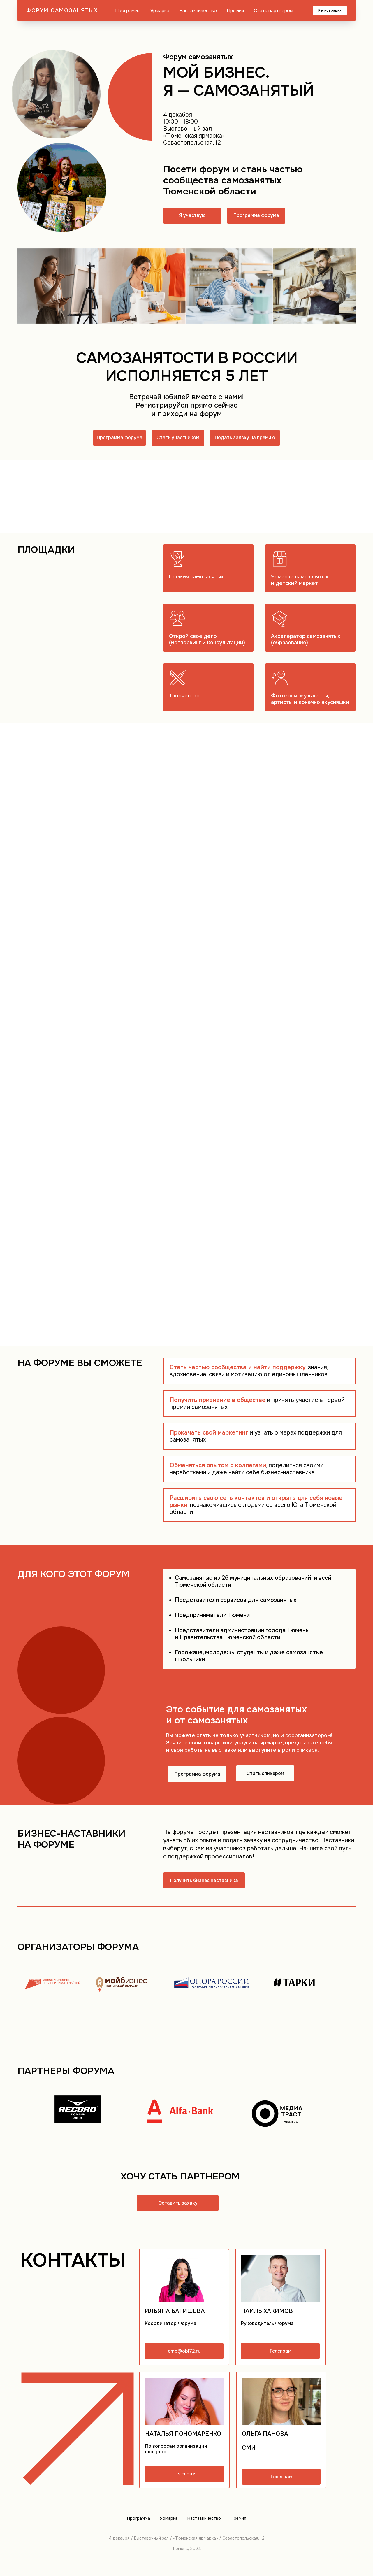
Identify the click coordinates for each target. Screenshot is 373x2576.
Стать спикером (265, 1773)
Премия (235, 11)
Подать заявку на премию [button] (245, 437)
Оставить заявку (178, 2203)
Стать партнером (273, 11)
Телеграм (280, 2351)
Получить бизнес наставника (204, 1880)
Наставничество (198, 11)
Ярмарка (159, 11)
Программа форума (256, 215)
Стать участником (177, 437)
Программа (127, 11)
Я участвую (192, 215)
